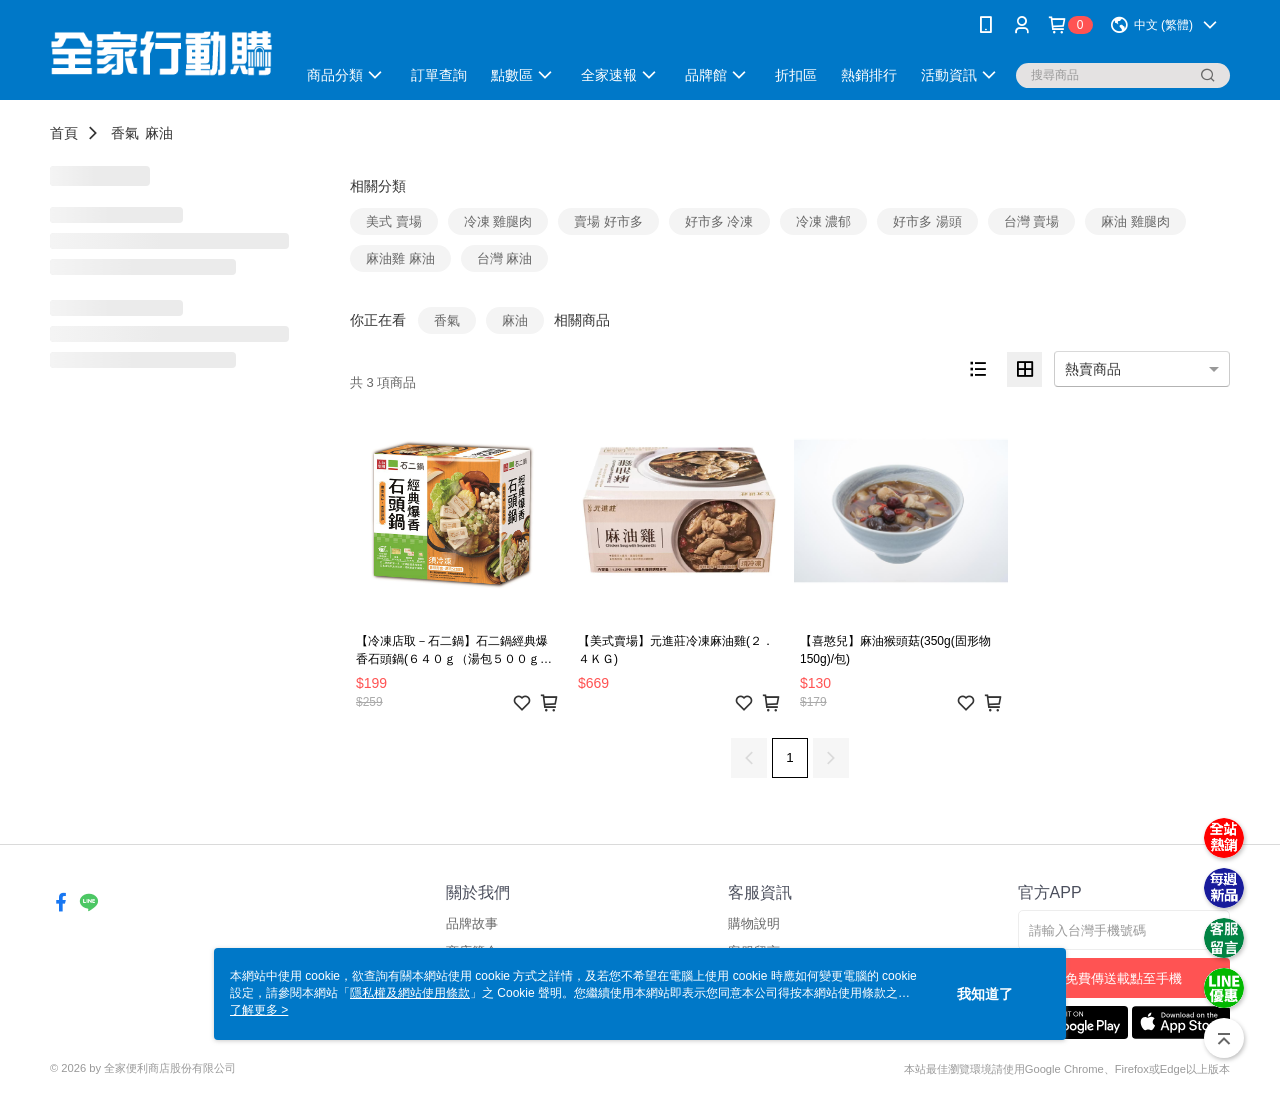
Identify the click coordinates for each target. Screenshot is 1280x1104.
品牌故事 (472, 923)
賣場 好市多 (608, 221)
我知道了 (985, 994)
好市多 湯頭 (927, 221)
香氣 (125, 133)
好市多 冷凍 (719, 221)
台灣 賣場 (1032, 221)
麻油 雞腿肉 (1135, 221)
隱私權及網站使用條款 (410, 993)
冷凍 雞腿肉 (498, 221)
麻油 (159, 133)
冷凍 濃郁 (824, 221)
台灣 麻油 (505, 258)
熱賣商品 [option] (1093, 369)
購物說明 (754, 923)
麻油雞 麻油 (400, 258)
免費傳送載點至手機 (1123, 978)
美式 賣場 (394, 221)
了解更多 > (259, 1010)
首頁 (64, 133)
